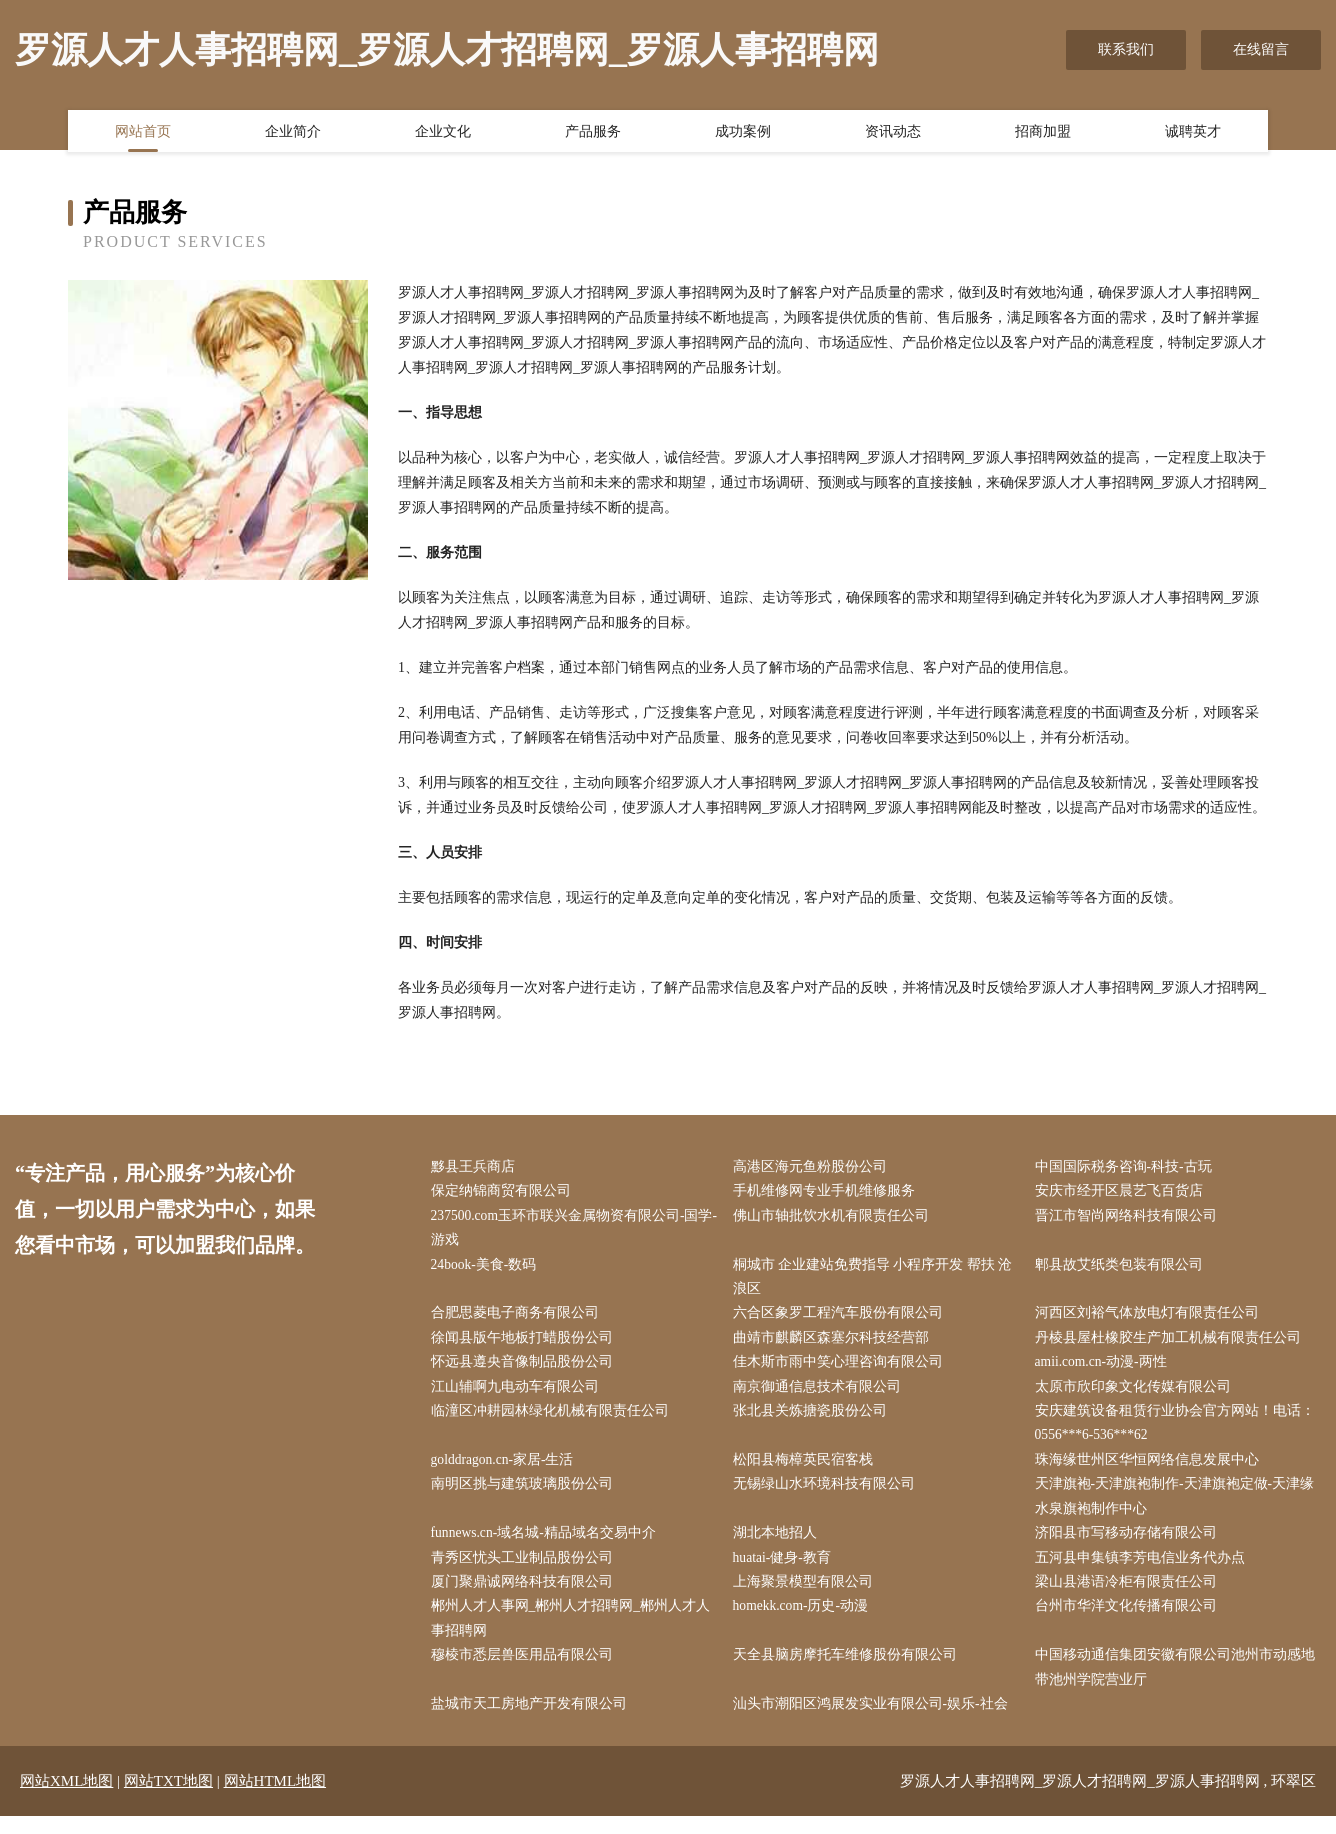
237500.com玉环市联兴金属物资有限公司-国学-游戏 (570, 1230)
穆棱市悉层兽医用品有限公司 (526, 1671)
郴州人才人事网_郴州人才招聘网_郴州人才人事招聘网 (575, 1633)
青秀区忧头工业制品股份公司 (526, 1570)
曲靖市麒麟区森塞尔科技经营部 (835, 1343)
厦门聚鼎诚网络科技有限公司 (526, 1595)
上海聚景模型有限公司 (807, 1595)
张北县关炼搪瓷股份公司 (814, 1419)
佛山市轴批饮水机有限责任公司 (835, 1217)
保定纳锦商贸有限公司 (505, 1192)
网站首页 (143, 133)
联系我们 (1126, 49)
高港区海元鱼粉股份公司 (814, 1167)
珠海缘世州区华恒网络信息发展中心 (1151, 1469)
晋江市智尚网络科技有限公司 (1130, 1217)
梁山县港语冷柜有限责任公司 (1130, 1595)
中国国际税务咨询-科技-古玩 (1127, 1167)
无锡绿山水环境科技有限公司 (828, 1494)
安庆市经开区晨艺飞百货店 (1123, 1192)
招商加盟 (1043, 133)
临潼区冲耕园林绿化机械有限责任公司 (554, 1419)
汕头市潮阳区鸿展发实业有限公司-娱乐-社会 (874, 1721)
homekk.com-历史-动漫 (806, 1620)
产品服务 (593, 133)
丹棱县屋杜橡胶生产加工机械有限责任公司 (1172, 1343)
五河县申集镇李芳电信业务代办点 (1144, 1570)
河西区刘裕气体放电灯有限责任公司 (1151, 1318)
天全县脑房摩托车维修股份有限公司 (849, 1671)
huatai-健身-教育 (787, 1570)
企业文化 (443, 133)
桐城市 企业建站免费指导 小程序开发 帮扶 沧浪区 (877, 1281)
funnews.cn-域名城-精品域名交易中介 (548, 1545)
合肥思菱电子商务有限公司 (519, 1318)
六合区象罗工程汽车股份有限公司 (842, 1318)
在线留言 (1261, 49)
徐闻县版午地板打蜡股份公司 (526, 1343)
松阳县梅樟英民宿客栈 (807, 1469)
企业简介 (293, 133)
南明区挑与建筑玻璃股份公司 (526, 1494)
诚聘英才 (1193, 133)
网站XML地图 (66, 1799)
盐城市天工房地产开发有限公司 (533, 1721)
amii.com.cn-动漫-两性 (1106, 1369)
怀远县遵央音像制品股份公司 (526, 1369)
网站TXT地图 (168, 1799)
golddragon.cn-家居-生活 (508, 1469)
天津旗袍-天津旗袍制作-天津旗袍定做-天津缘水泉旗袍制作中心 (1179, 1507)
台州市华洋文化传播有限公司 (1130, 1620)
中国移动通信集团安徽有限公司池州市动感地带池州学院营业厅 (1179, 1684)
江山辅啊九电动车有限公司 (519, 1394)
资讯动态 (893, 133)
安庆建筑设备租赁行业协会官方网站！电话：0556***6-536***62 (1179, 1432)
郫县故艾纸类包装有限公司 (1123, 1268)
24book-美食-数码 (488, 1268)
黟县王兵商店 (477, 1167)
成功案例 (743, 133)
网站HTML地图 (275, 1799)
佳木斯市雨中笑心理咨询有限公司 (842, 1369)
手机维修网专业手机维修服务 (828, 1192)
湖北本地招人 (779, 1545)
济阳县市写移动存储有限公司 (1130, 1545)
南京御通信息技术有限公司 (821, 1394)
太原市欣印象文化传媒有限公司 (1137, 1394)
